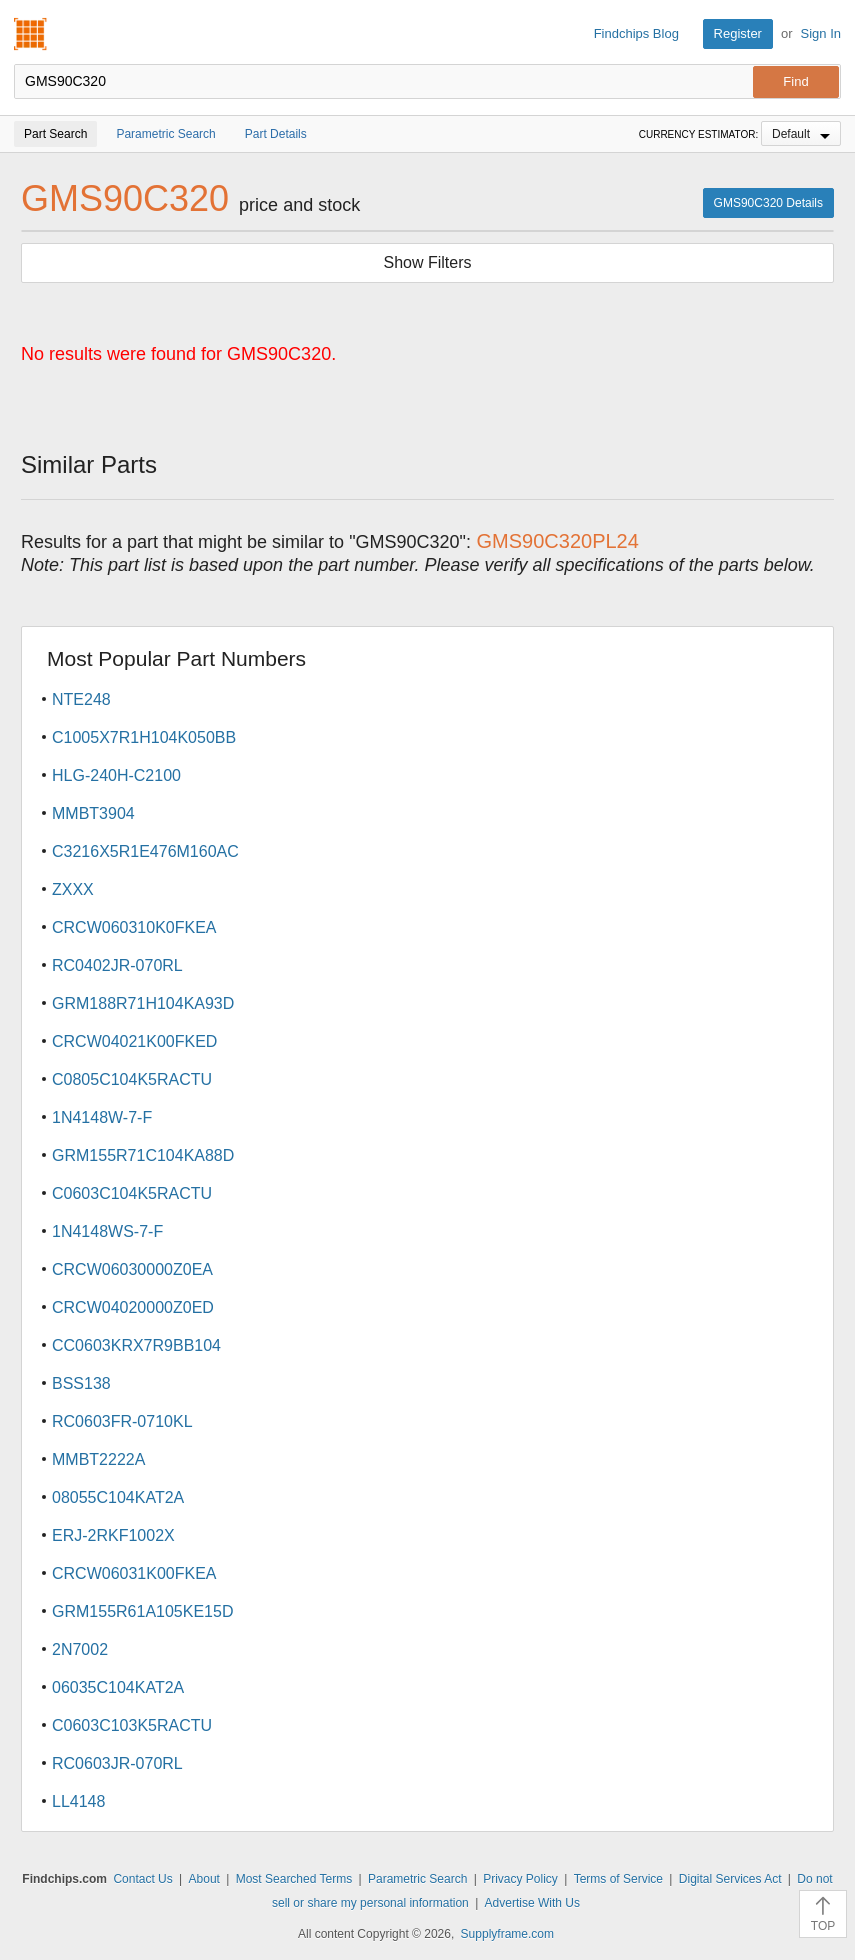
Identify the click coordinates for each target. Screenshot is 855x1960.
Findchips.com (31, 34)
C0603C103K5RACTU (132, 1725)
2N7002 (80, 1649)
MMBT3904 (93, 813)
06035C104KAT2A (118, 1687)
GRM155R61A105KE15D (142, 1611)
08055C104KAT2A (118, 1497)
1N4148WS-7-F (107, 1231)
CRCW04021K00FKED (134, 1041)
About (204, 1879)
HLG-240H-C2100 (116, 775)
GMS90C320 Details (768, 203)
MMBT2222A (98, 1459)
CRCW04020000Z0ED (133, 1307)
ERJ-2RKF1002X (113, 1535)
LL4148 (78, 1801)
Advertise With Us (532, 1903)
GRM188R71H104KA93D (143, 1003)
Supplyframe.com (507, 1934)
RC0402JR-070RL (117, 965)
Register (738, 33)
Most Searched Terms (294, 1879)
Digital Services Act (730, 1879)
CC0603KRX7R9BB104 (136, 1345)
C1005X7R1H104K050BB (144, 737)
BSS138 (81, 1383)
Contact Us (142, 1879)
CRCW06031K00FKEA (134, 1573)
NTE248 (81, 699)
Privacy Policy (520, 1879)
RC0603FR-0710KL (122, 1421)
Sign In (821, 33)
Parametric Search (417, 1879)
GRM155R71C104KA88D (143, 1155)
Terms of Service (618, 1879)
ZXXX (73, 889)
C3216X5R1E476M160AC (145, 851)
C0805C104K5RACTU (132, 1079)
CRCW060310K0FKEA (134, 927)
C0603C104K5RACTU (132, 1193)
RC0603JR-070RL (117, 1763)
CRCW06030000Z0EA (132, 1269)
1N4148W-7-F (102, 1117)
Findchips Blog (636, 33)
